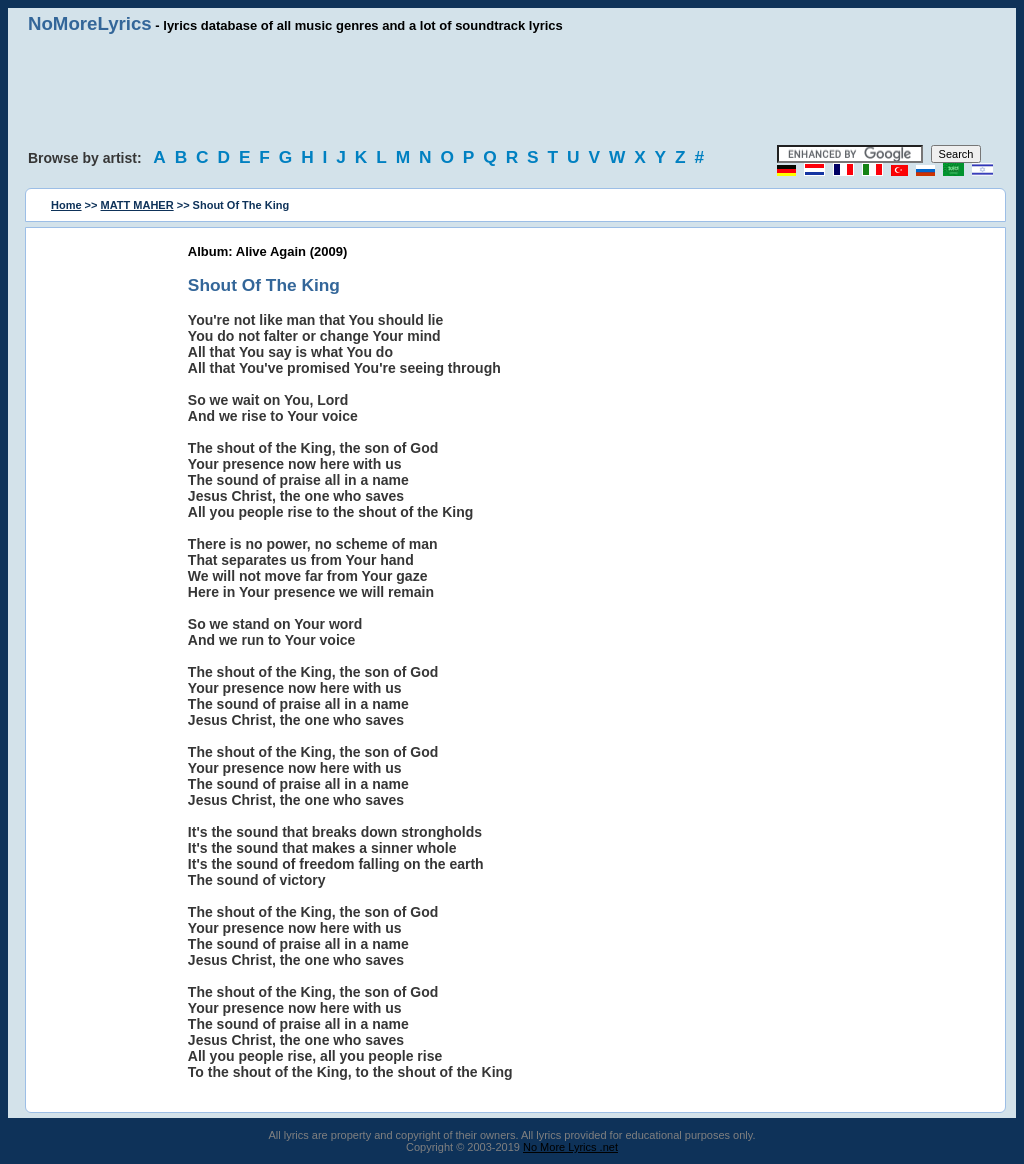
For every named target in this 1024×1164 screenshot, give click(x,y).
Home (66, 205)
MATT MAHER (137, 205)
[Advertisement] (512, 90)
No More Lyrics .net (570, 1147)
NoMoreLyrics (90, 23)
